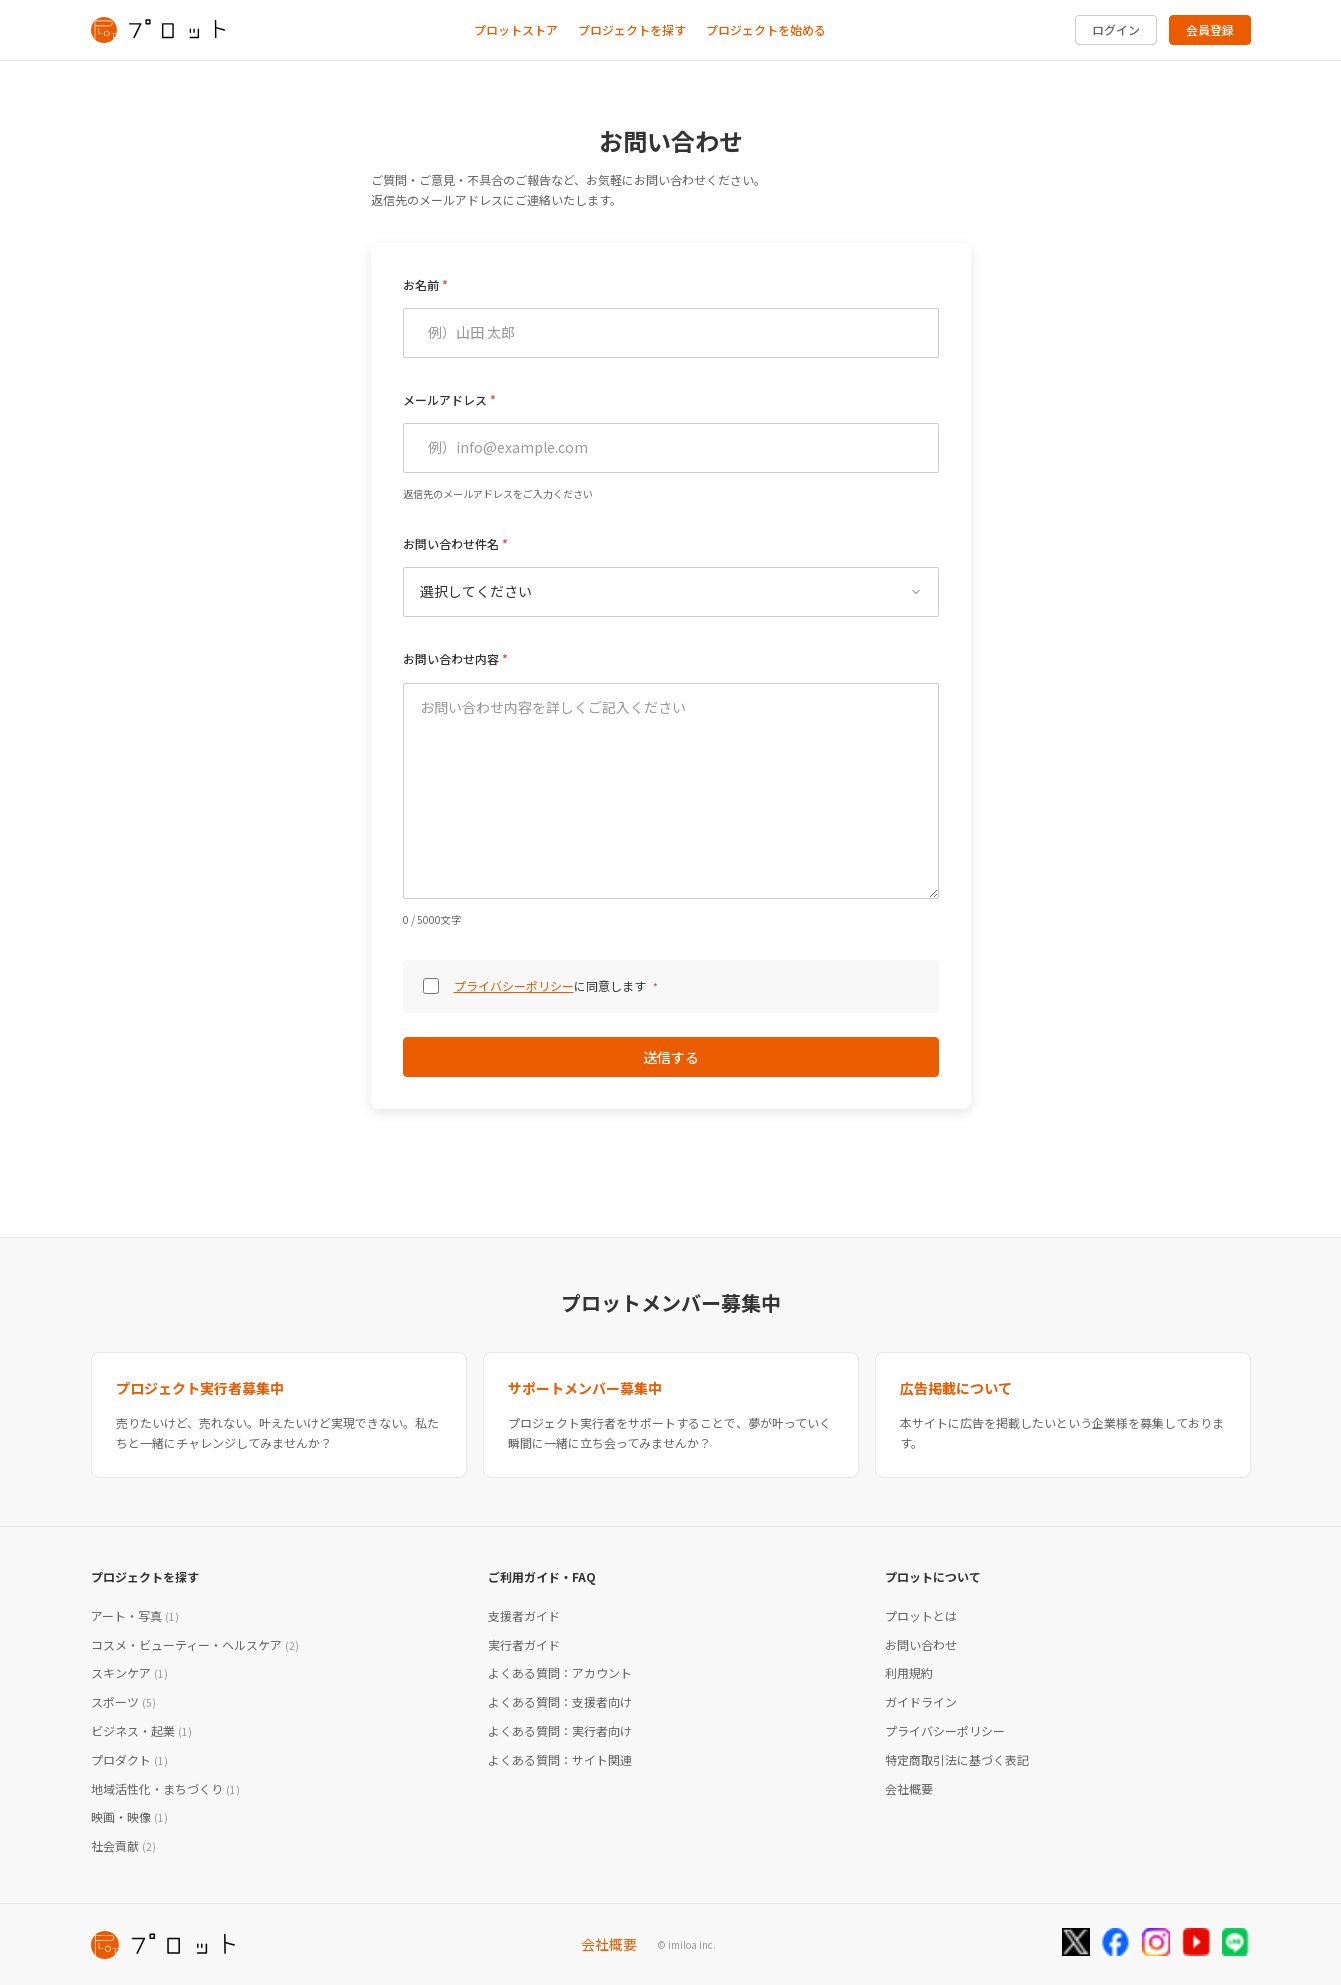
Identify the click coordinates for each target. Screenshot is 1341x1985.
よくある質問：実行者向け (560, 1730)
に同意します (556, 985)
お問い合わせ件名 (451, 543)
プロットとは (921, 1615)
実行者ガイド (524, 1644)
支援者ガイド (524, 1615)
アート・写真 (135, 1615)
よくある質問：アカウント (560, 1672)
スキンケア (129, 1672)
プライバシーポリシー (514, 985)
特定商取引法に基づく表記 (957, 1759)
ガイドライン (921, 1701)
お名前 (421, 284)
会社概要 (909, 1788)
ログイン (1116, 29)
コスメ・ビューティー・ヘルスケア (195, 1644)
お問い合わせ (921, 1644)
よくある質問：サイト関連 (560, 1759)
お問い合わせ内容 (451, 658)
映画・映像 (129, 1816)
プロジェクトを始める (766, 29)
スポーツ (123, 1701)
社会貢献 (123, 1845)
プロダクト (129, 1759)
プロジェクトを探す (632, 29)
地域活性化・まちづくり (165, 1788)
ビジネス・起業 (141, 1730)
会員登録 (1210, 29)
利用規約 (909, 1672)
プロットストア (516, 29)
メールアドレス (445, 399)
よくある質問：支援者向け (560, 1701)
